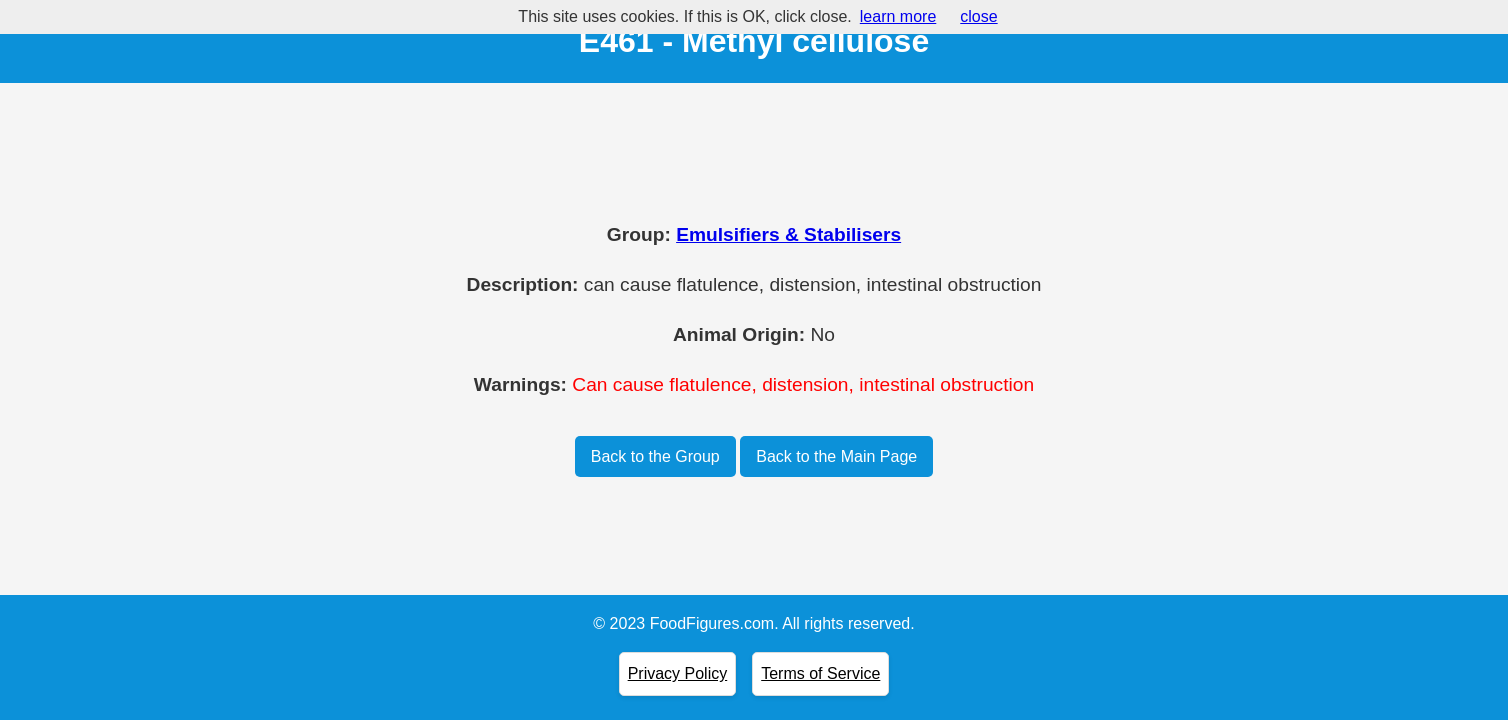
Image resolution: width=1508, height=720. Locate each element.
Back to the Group (655, 456)
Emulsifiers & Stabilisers (788, 234)
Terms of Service (820, 673)
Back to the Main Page (836, 456)
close (978, 16)
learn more (898, 16)
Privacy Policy (678, 673)
